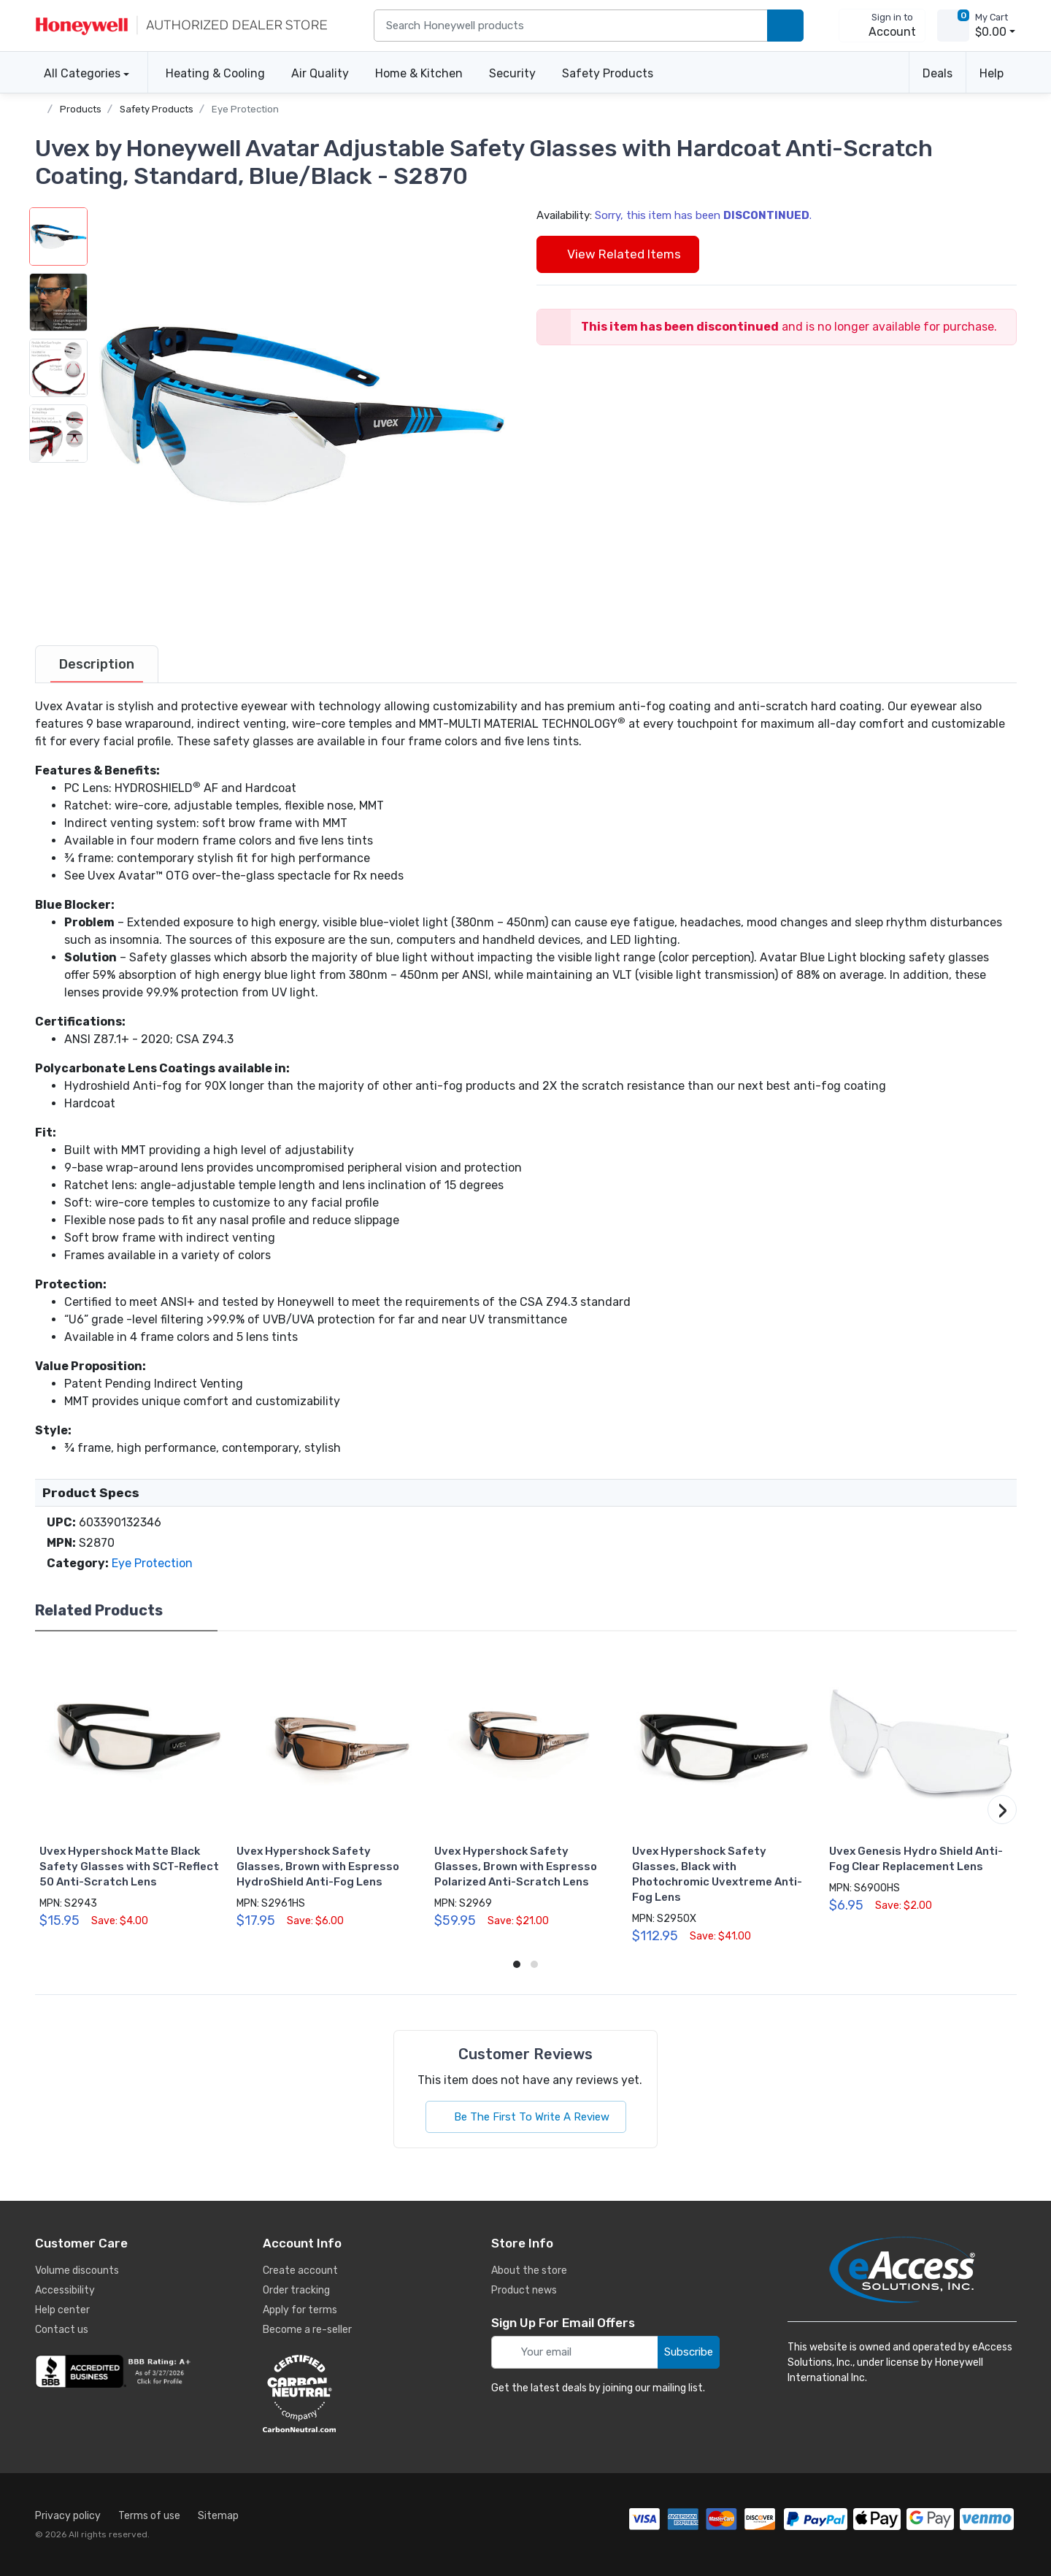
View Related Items (618, 254)
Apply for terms (300, 2310)
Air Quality (320, 73)
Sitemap (218, 2516)
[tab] (96, 664)
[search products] (785, 25)
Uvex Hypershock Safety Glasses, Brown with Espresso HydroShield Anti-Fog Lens (317, 1866)
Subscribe (688, 2351)
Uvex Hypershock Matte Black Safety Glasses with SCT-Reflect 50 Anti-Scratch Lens (129, 1866)
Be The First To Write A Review (525, 2116)
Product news (524, 2290)
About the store (529, 2270)
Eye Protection (245, 109)
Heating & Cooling (215, 73)
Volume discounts (77, 2270)
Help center (62, 2310)
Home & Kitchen (419, 73)
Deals (937, 73)
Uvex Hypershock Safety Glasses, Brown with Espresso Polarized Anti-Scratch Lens (515, 1866)
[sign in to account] (882, 25)
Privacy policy (68, 2516)
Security (512, 73)
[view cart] (953, 25)
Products (80, 109)
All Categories (77, 73)
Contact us (61, 2329)
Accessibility (65, 2290)
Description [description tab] (96, 664)
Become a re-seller (307, 2329)
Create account (300, 2270)
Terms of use (149, 2516)
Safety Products (607, 73)
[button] (301, 413)
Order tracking (296, 2290)
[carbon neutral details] (343, 2393)
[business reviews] (115, 2371)
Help (991, 73)
